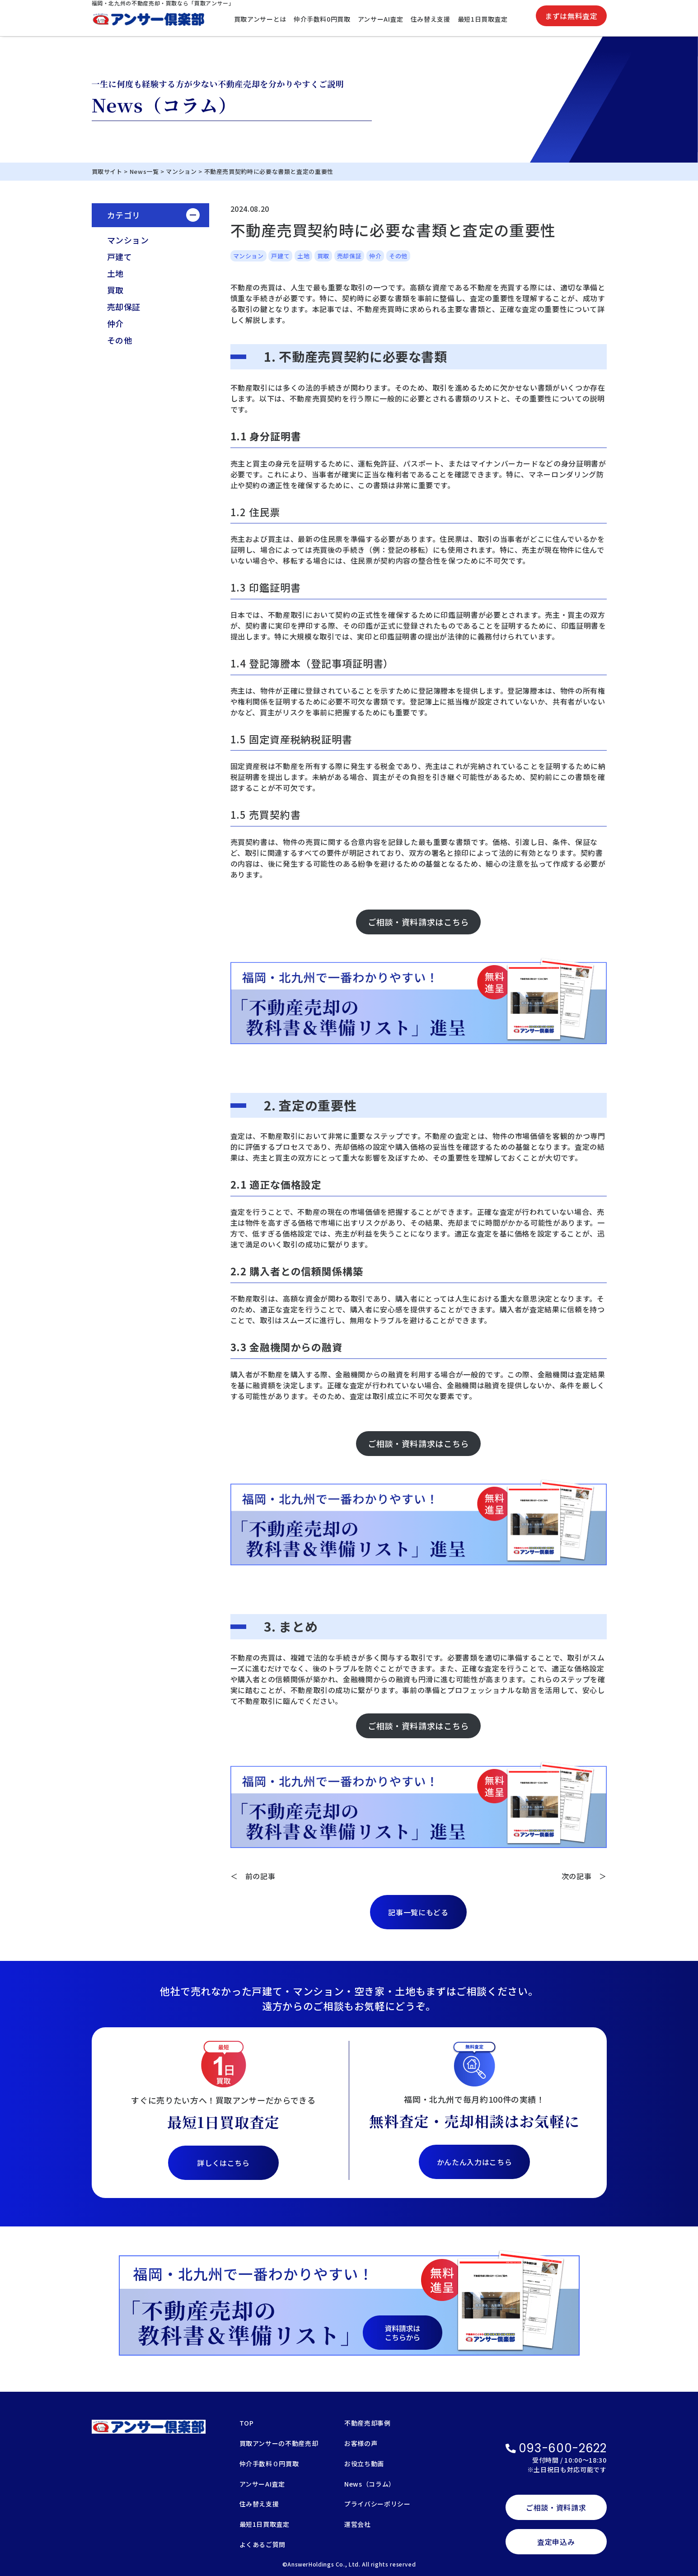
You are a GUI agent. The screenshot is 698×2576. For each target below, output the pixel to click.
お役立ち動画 (364, 2464)
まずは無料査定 (571, 15)
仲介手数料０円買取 (269, 2464)
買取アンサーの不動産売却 (279, 2444)
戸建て (119, 256)
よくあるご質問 (262, 2545)
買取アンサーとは (260, 18)
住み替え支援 (430, 18)
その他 (119, 340)
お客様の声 (360, 2444)
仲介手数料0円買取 (322, 18)
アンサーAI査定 (380, 18)
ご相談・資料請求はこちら (418, 922)
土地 (115, 273)
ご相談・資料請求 (556, 2507)
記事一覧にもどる (418, 1912)
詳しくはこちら (223, 2162)
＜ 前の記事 (253, 1876)
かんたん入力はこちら (474, 2161)
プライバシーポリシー (377, 2504)
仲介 (115, 323)
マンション (128, 240)
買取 (115, 290)
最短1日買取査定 (483, 18)
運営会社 (357, 2525)
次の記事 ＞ (584, 1876)
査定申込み (556, 2541)
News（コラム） (369, 2484)
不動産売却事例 (367, 2423)
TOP (246, 2423)
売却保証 (124, 307)
